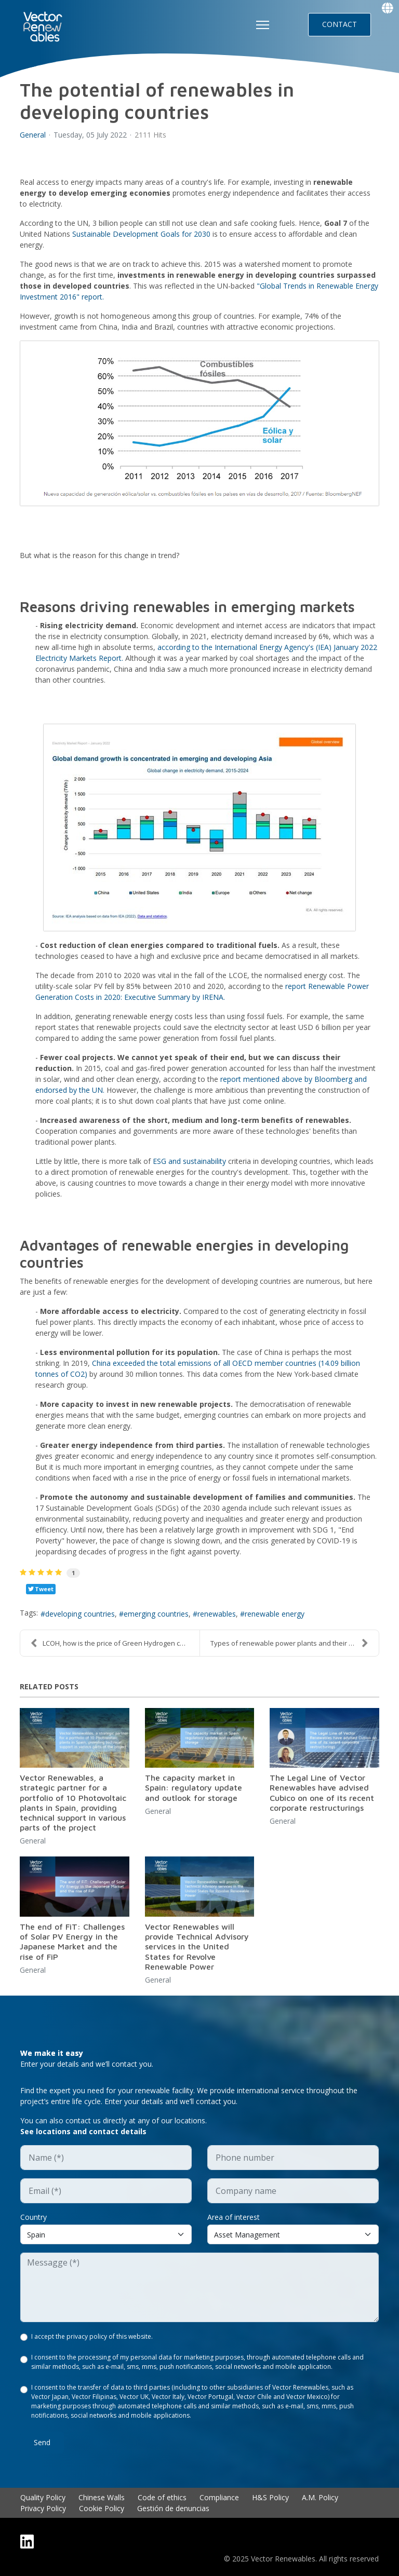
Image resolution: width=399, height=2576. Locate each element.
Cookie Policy (101, 2508)
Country (33, 2217)
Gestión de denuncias (173, 2508)
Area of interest (233, 2217)
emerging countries (156, 1614)
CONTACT (339, 24)
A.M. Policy (320, 2497)
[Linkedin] (27, 2541)
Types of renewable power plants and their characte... (294, 1643)
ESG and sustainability (190, 1161)
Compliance (219, 2497)
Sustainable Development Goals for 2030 (142, 234)
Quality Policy (42, 2497)
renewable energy (274, 1614)
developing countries (80, 1614)
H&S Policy (270, 2497)
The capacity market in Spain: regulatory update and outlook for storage (193, 1787)
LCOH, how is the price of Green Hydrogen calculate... (115, 1643)
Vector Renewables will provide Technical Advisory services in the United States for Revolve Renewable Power (197, 1946)
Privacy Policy (43, 2508)
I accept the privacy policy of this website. (92, 2336)
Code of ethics (162, 2497)
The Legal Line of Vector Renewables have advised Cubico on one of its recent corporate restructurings (322, 1792)
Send (42, 2442)
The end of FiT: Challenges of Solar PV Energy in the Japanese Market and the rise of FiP (72, 1941)
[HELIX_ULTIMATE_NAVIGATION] (262, 24)
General (33, 135)
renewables (216, 1614)
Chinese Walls (101, 2497)
